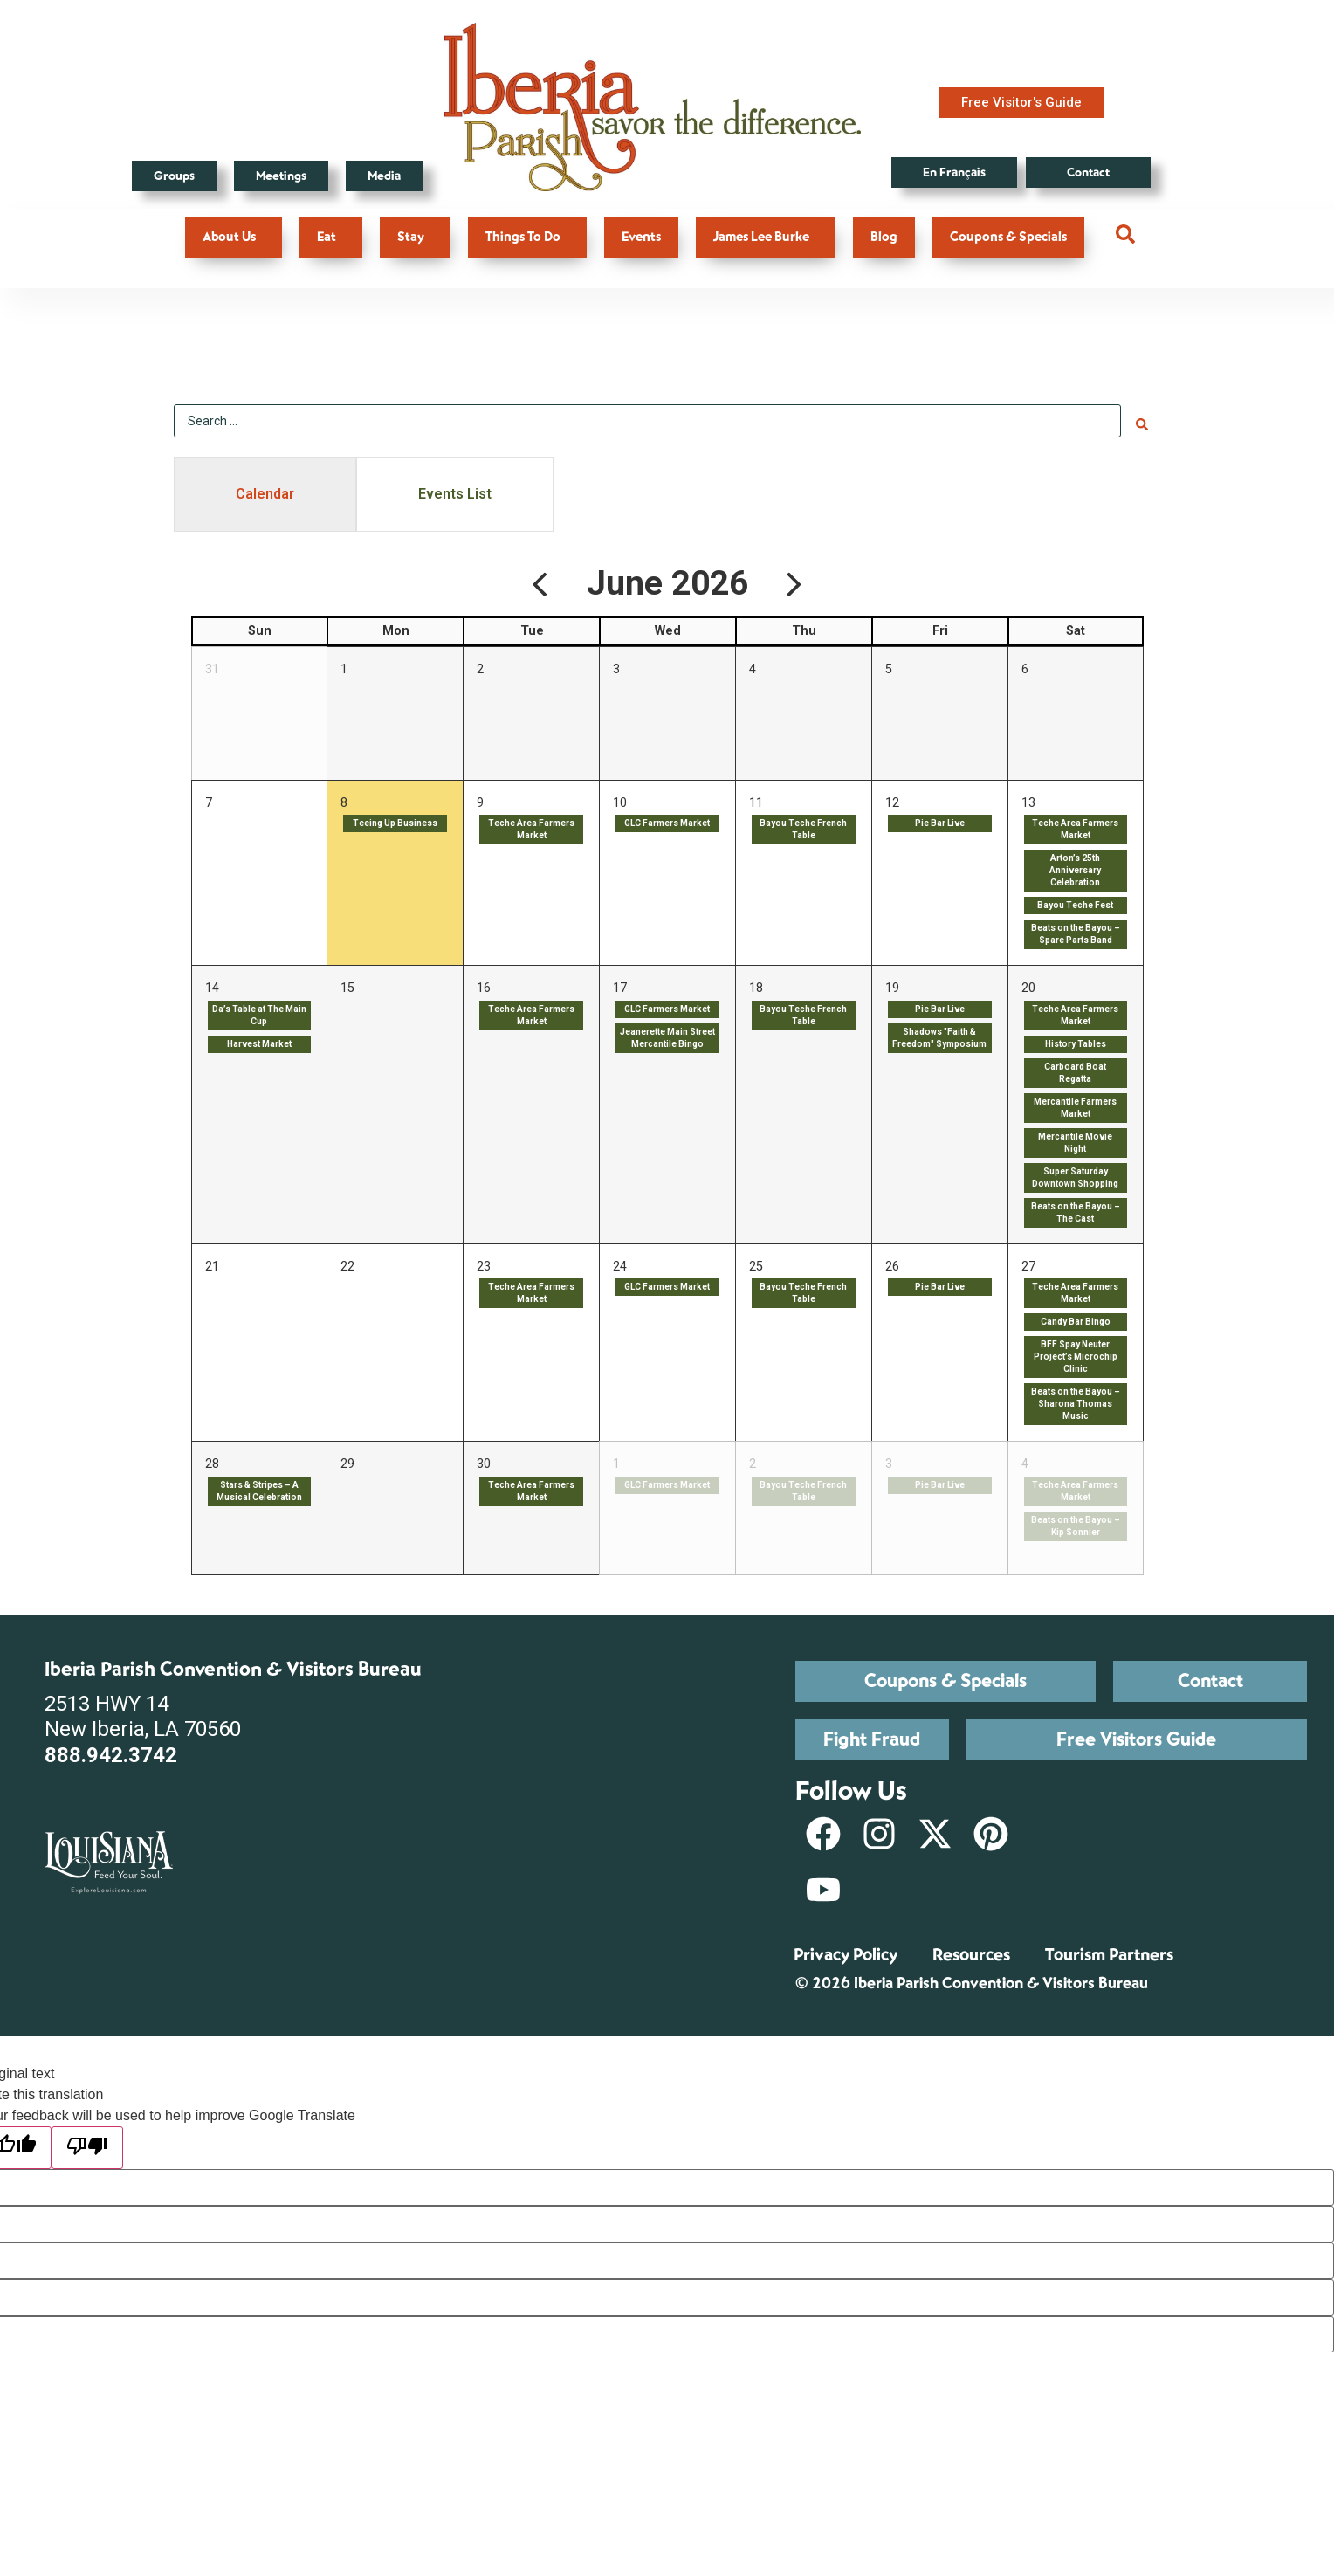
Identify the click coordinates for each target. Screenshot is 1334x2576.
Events (641, 237)
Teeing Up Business (395, 819)
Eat (331, 237)
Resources (971, 1951)
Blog (883, 237)
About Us (234, 237)
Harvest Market (259, 1040)
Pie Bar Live (940, 819)
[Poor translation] (87, 2144)
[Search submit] (1142, 419)
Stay (415, 237)
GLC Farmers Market (667, 819)
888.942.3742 (111, 1751)
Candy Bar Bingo (1076, 1319)
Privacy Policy (845, 1951)
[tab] (265, 490)
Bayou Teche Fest (1075, 901)
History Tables (1075, 1040)
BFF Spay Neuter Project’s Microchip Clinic (1075, 1354)
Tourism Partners (1109, 1951)
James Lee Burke (765, 237)
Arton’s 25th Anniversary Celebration (1075, 867)
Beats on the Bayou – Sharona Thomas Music (1075, 1401)
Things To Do (527, 237)
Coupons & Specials (1008, 237)
